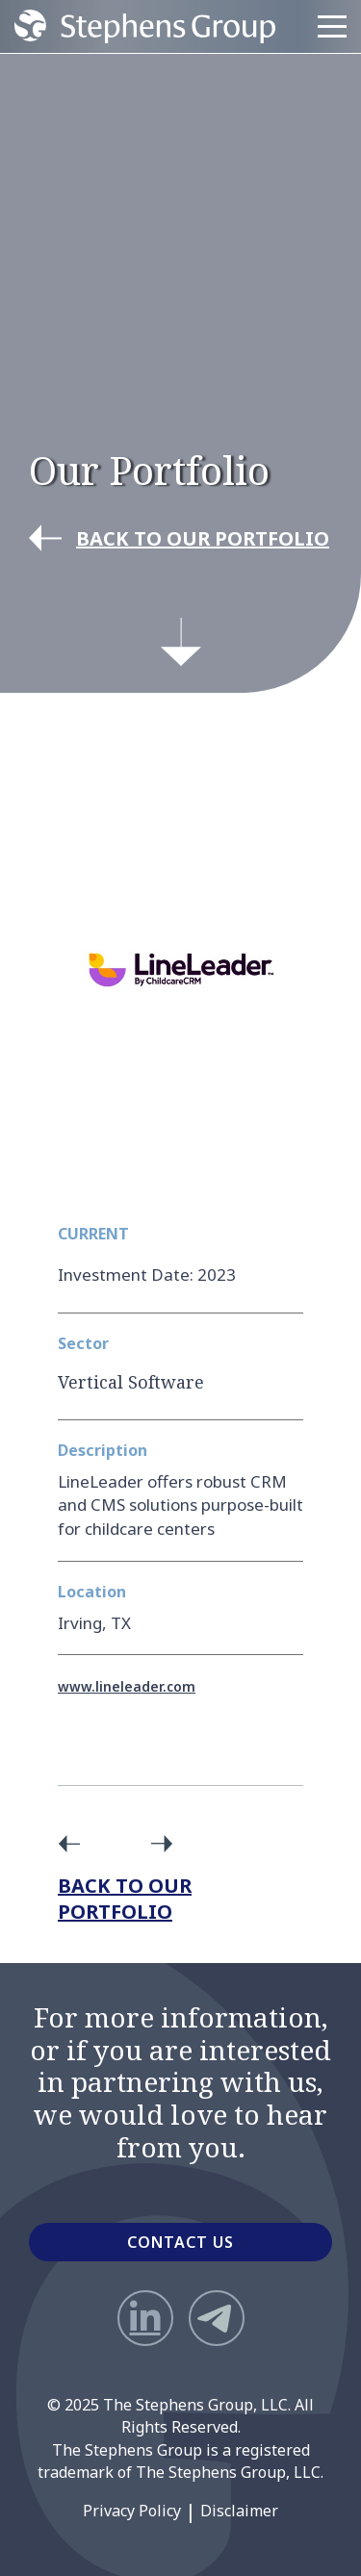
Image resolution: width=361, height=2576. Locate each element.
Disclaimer (239, 2510)
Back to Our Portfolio (125, 1899)
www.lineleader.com (126, 1686)
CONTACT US (180, 2242)
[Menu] (332, 26)
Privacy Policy (132, 2510)
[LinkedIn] (145, 2318)
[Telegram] (217, 2318)
